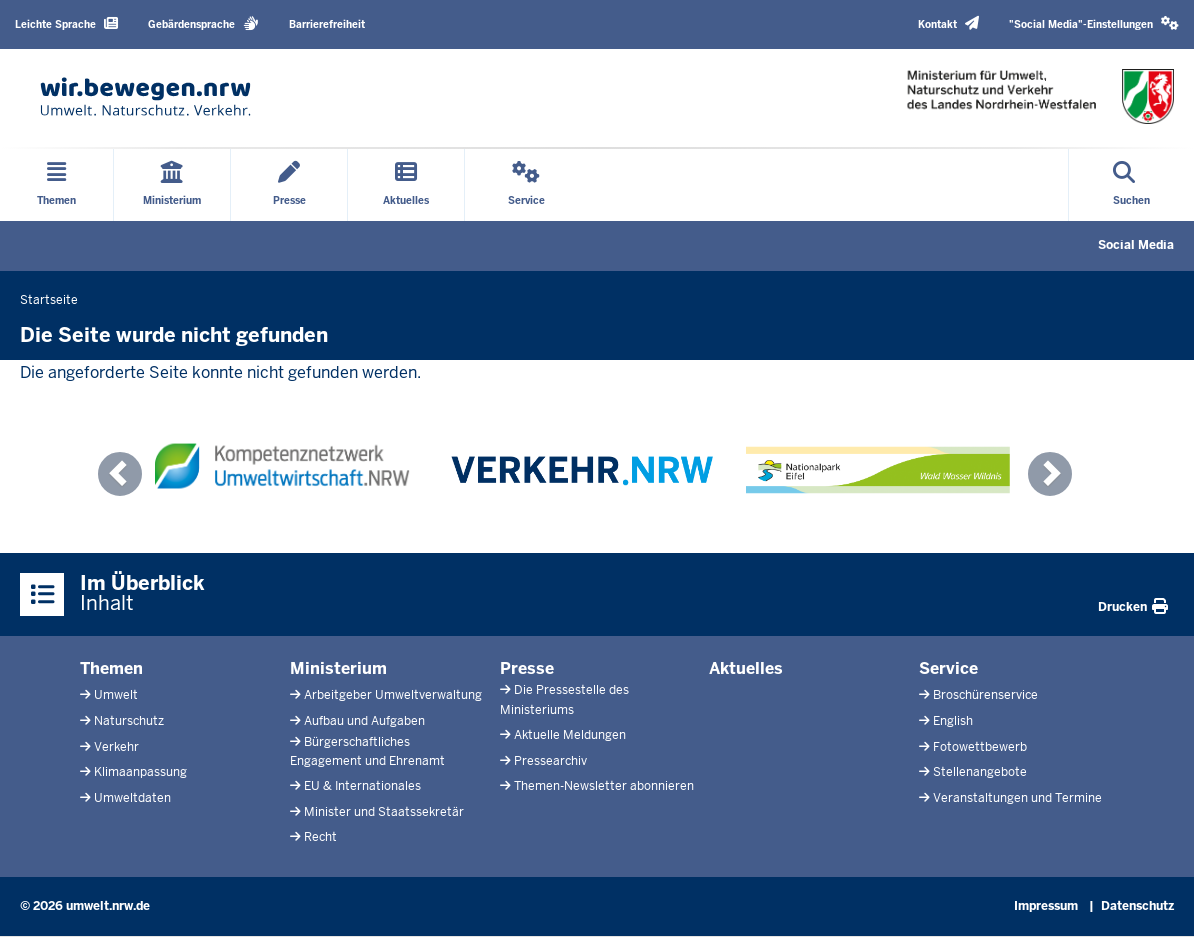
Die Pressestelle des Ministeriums (564, 699)
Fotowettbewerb (980, 747)
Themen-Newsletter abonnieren (604, 786)
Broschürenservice (985, 695)
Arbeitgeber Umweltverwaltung (393, 695)
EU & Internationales (362, 786)
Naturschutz (129, 721)
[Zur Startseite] (145, 96)
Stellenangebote (980, 772)
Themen (111, 668)
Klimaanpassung (140, 772)
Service (948, 668)
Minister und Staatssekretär (384, 812)
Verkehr (116, 747)
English (953, 721)
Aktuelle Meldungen (570, 735)
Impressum (1046, 906)
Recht (320, 837)
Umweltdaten (132, 798)
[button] (1094, 24)
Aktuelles (746, 668)
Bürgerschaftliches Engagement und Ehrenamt (367, 751)
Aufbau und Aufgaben (364, 721)
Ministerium (338, 668)
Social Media (1136, 245)
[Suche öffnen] (1131, 185)
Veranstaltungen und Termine (1017, 798)
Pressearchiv (550, 761)
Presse (527, 668)
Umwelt (116, 695)
